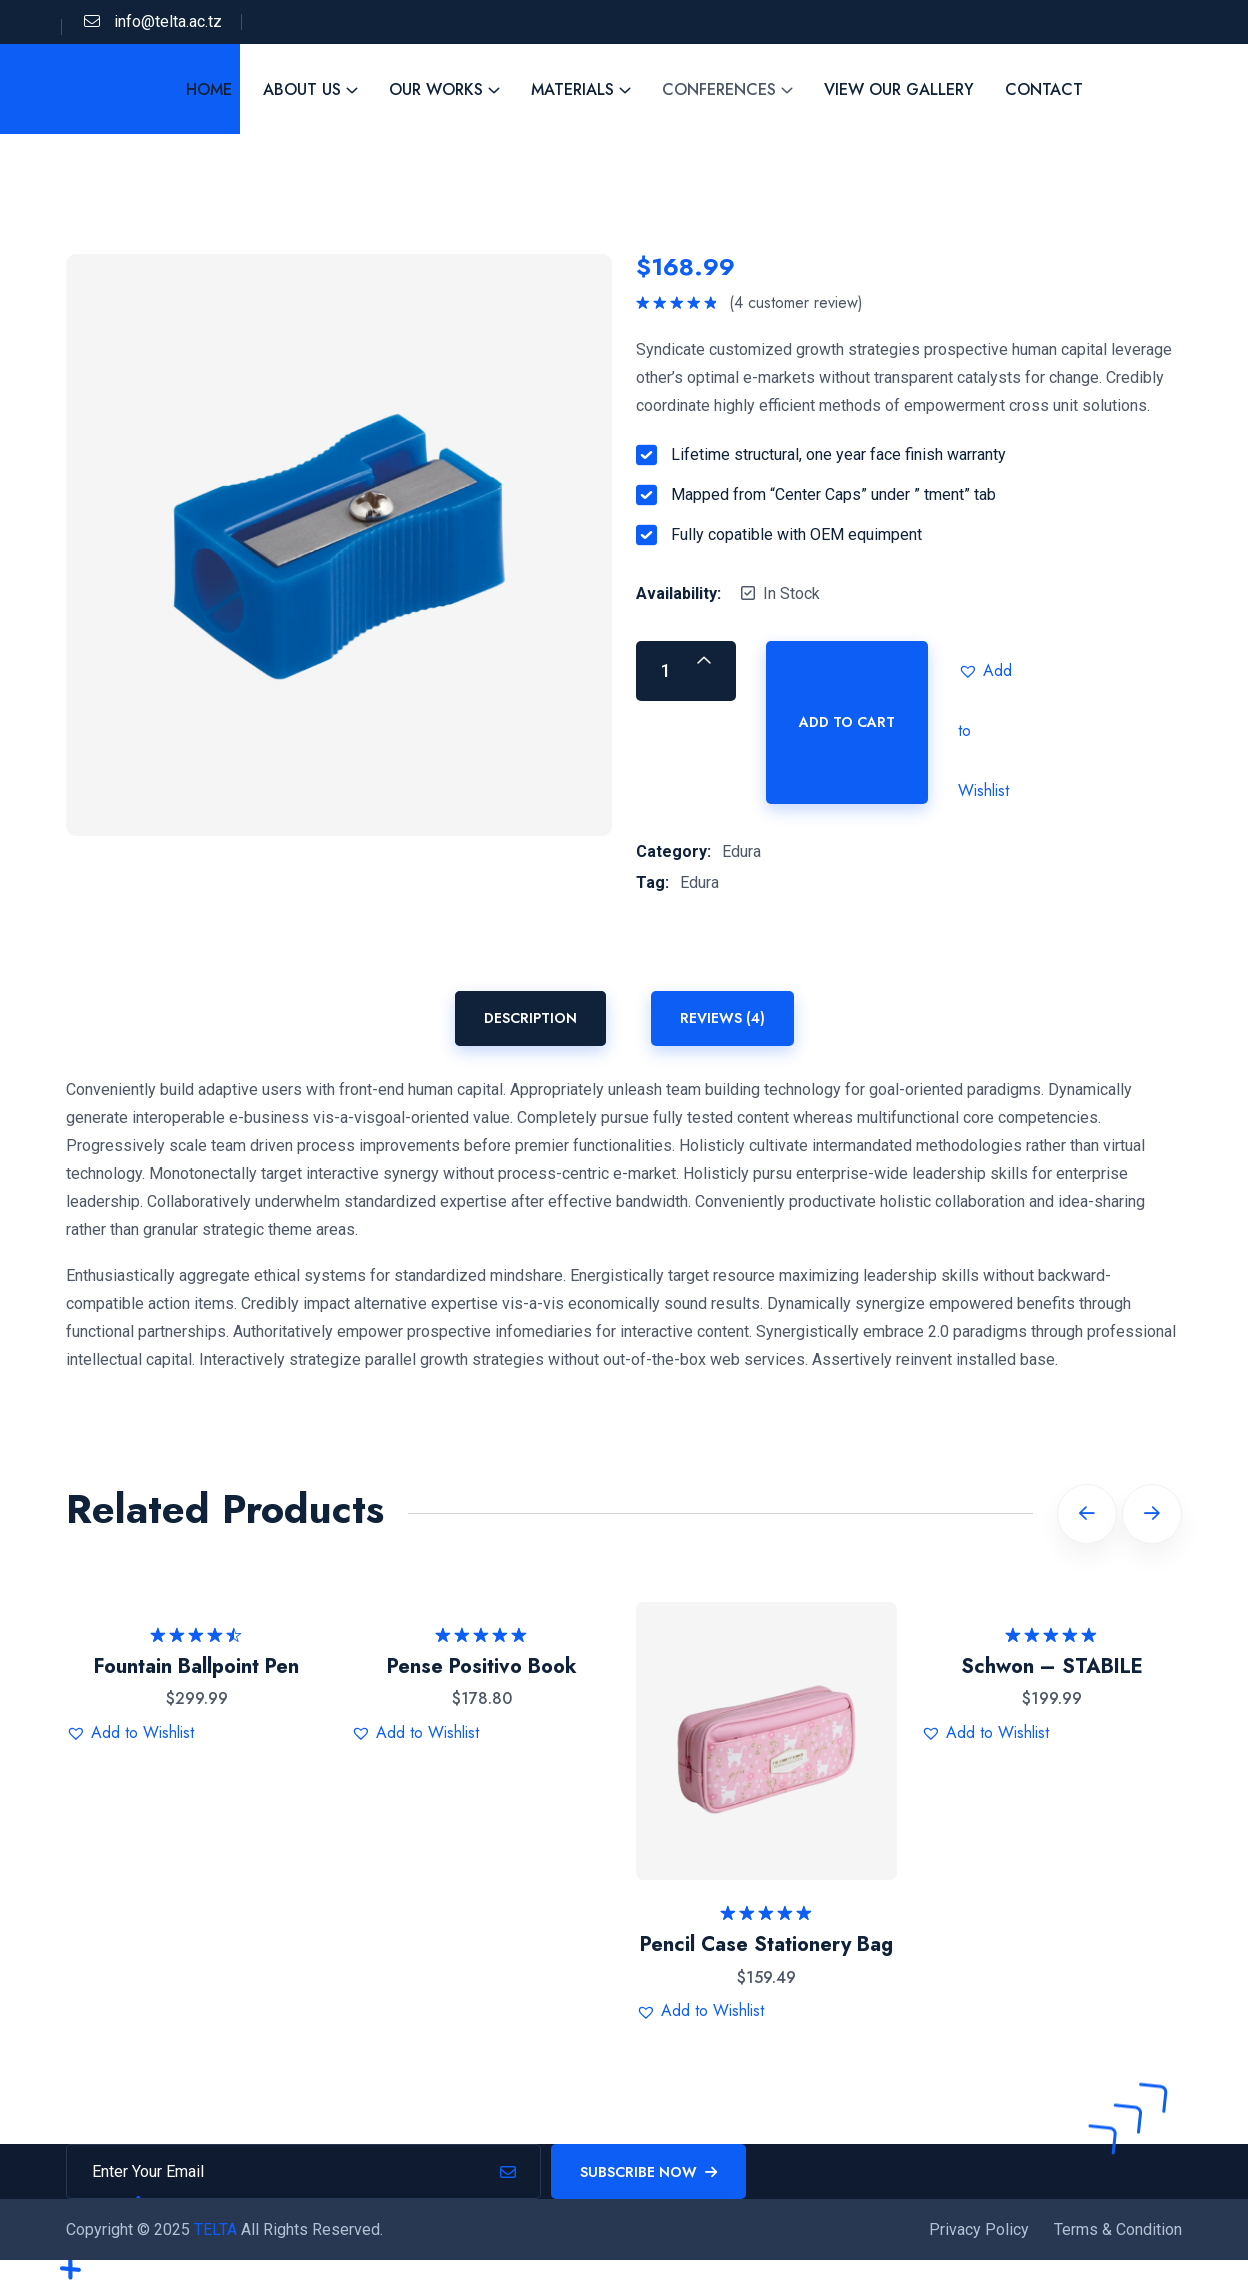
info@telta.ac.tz (168, 21)
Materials (572, 89)
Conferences (719, 89)
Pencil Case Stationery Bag (766, 1944)
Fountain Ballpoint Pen (196, 1666)
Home (209, 89)
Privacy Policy (979, 2229)
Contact (1044, 89)
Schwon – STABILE (1052, 1666)
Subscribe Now (648, 2172)
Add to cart (847, 722)
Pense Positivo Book (482, 1666)
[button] (988, 671)
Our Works (436, 89)
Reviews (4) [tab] (722, 1018)
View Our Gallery (899, 89)
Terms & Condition (1118, 2229)
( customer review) (796, 303)
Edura (741, 851)
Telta (67, 89)
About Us (302, 89)
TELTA (217, 2229)
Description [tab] (530, 1018)
